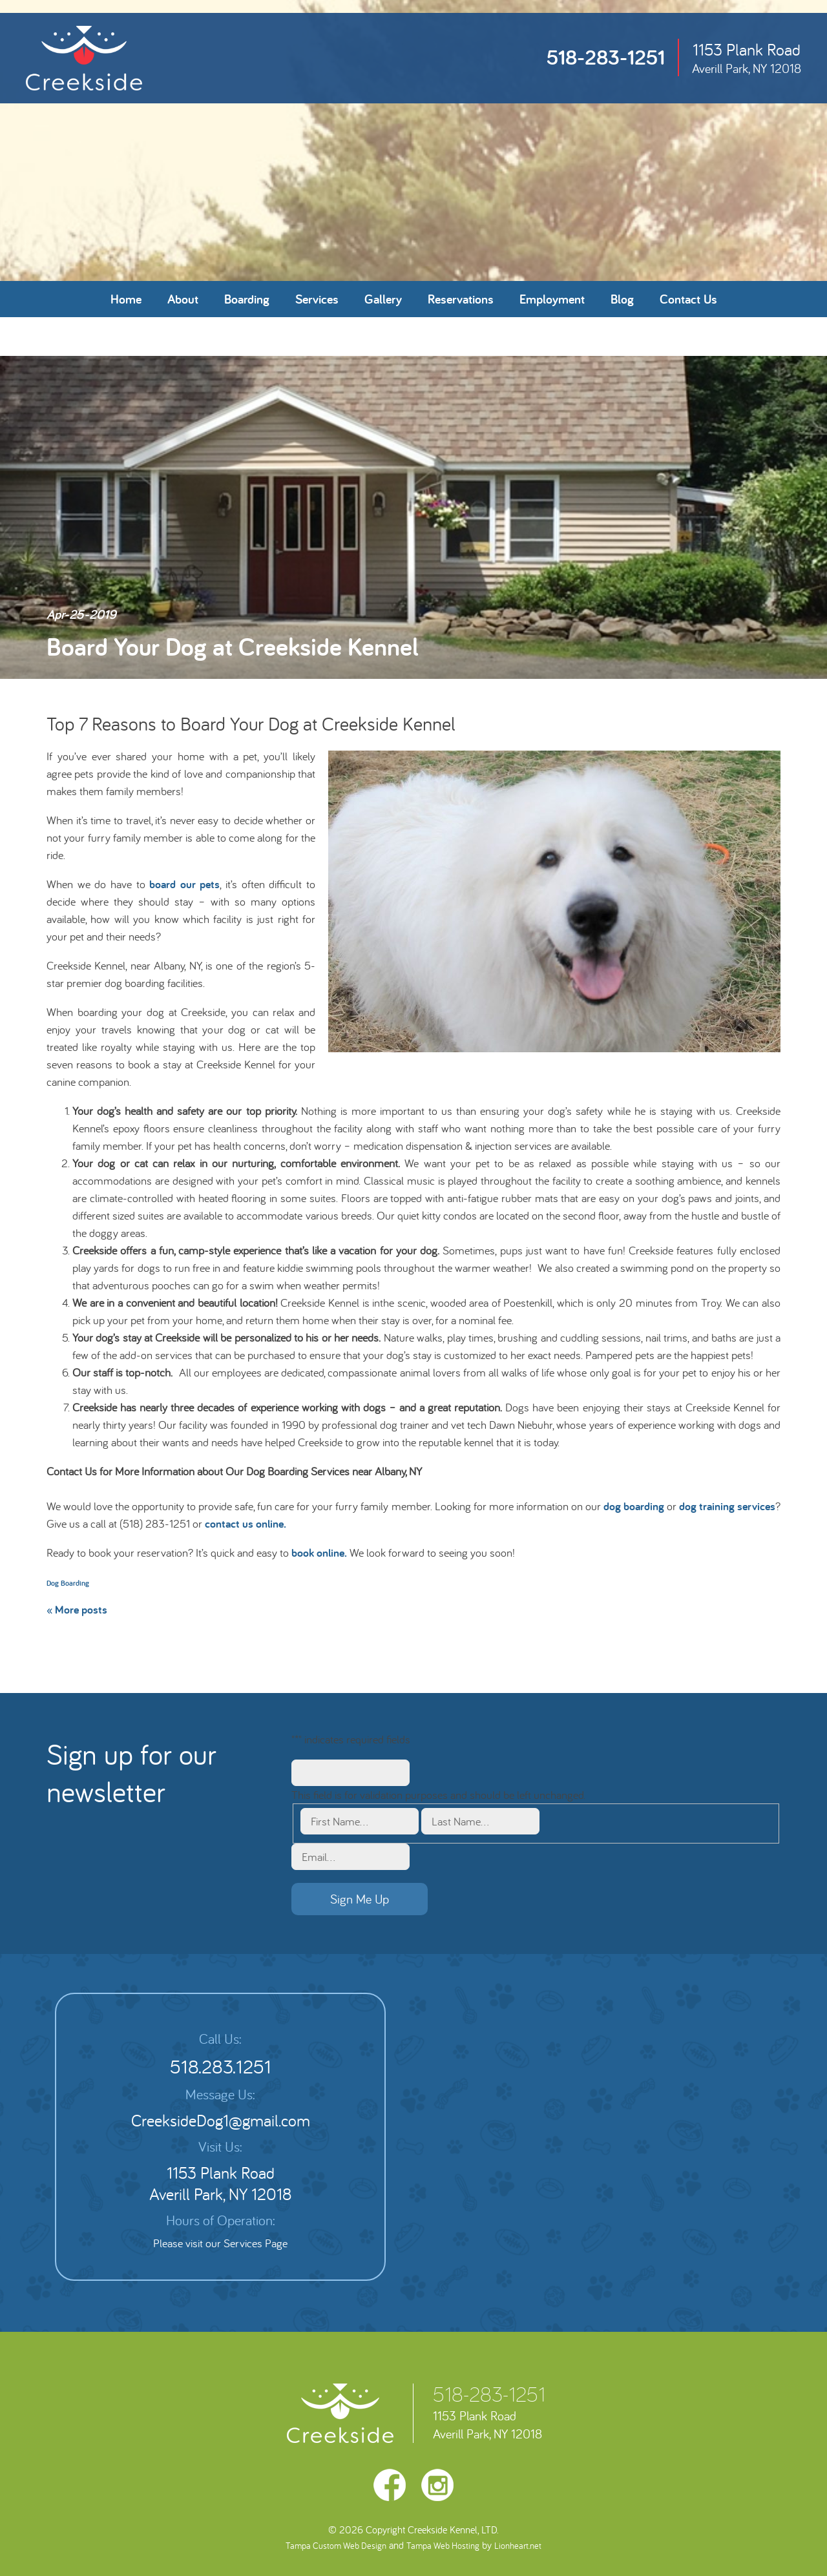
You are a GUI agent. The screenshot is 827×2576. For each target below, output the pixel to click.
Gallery (383, 299)
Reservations (461, 299)
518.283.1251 (220, 2066)
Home (125, 299)
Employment (552, 299)
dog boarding (633, 1506)
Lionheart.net (517, 2545)
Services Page (256, 2243)
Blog (622, 299)
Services (317, 299)
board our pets (184, 884)
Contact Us (688, 299)
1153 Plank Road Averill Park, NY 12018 (220, 2183)
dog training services (727, 1506)
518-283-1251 (606, 56)
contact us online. (245, 1523)
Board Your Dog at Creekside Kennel (233, 646)
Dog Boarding (68, 1583)
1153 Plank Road (746, 57)
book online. (319, 1552)
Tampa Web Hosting (442, 2545)
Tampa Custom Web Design (336, 2545)
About (182, 299)
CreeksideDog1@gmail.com (220, 2120)
